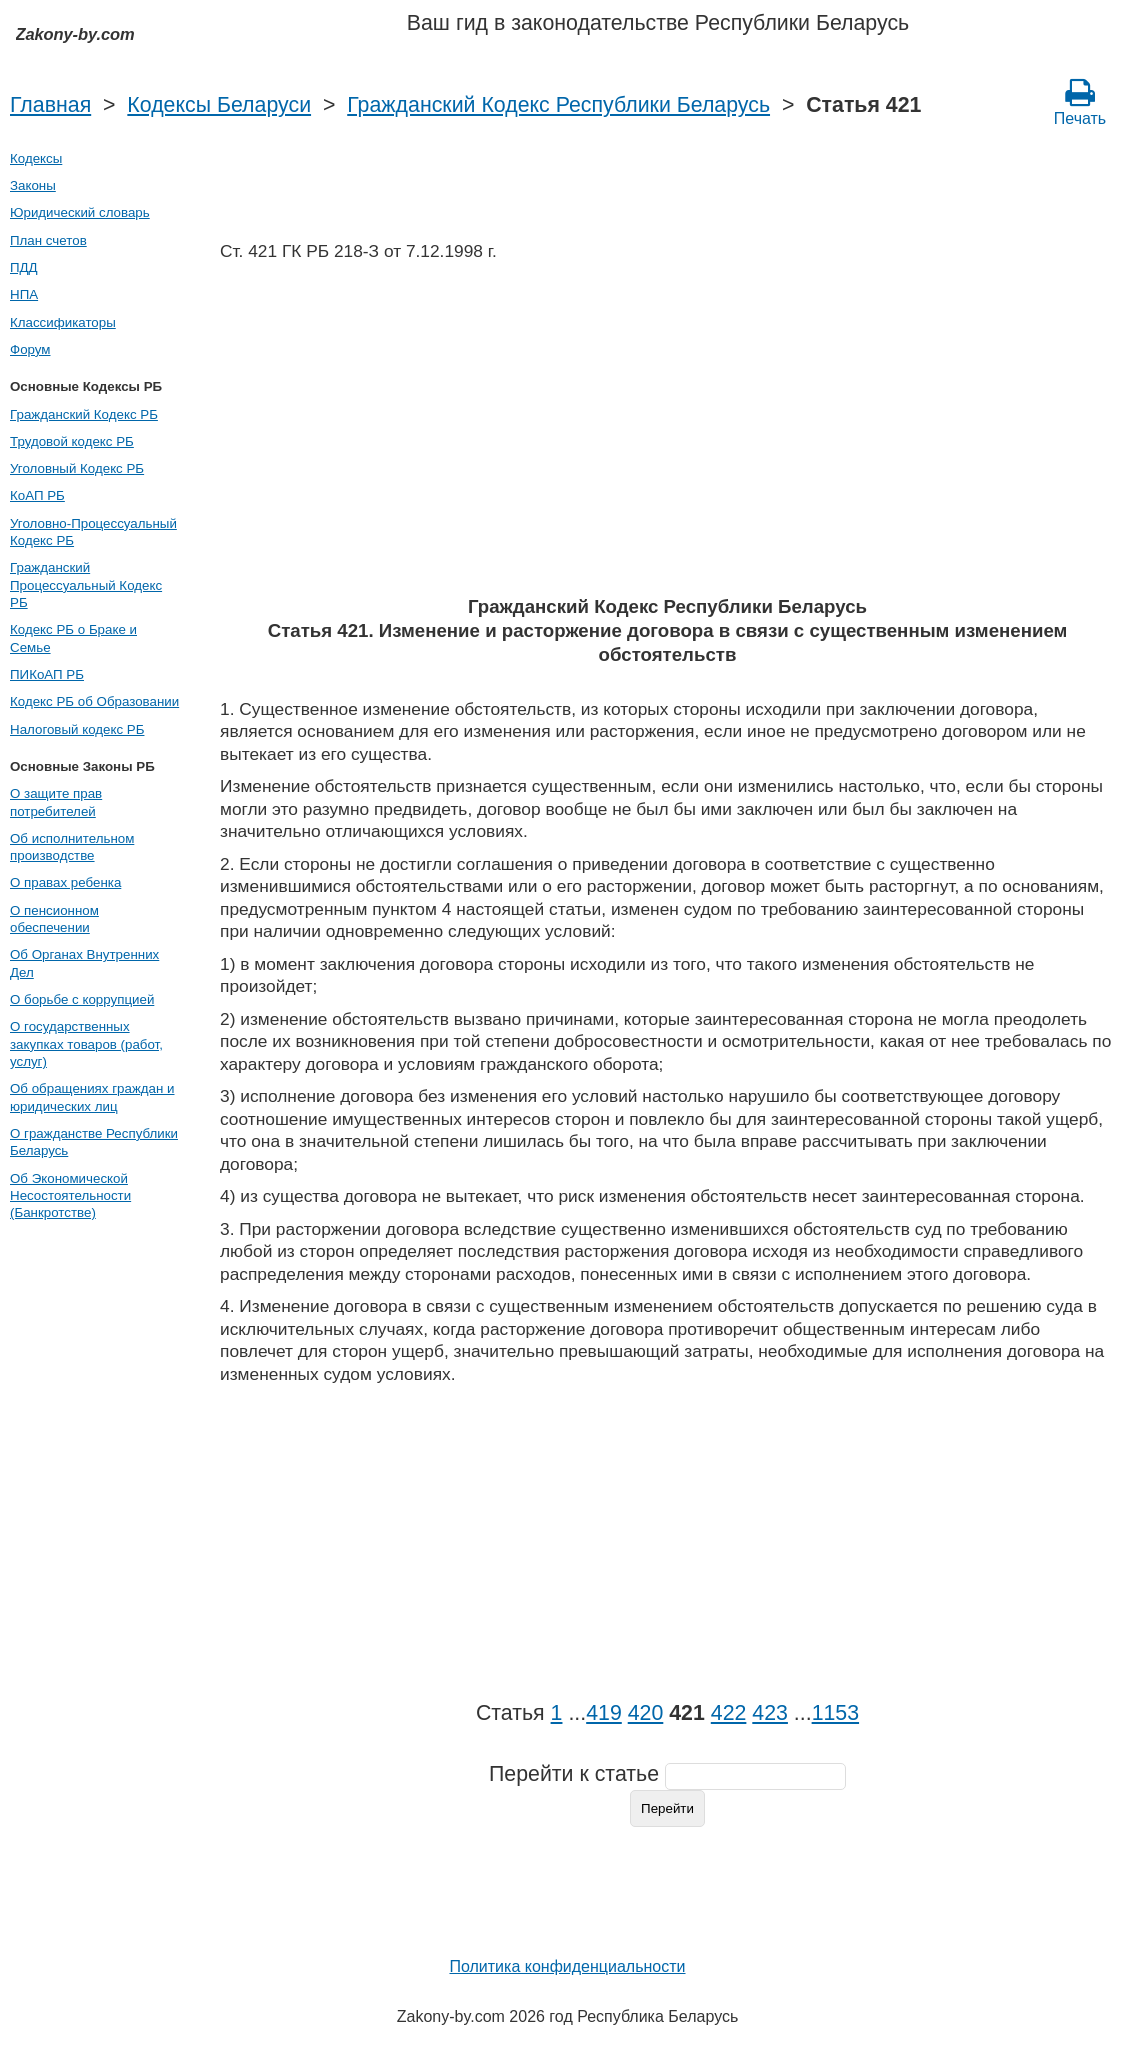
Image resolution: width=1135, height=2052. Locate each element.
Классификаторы (63, 322)
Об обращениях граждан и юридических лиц (92, 1097)
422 (729, 1713)
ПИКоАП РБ (47, 674)
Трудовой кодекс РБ (72, 441)
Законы (33, 185)
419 (604, 1713)
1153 (835, 1713)
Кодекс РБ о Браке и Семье (73, 638)
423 (770, 1713)
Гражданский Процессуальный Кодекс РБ (86, 585)
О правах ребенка (65, 882)
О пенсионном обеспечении (54, 919)
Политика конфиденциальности (567, 1966)
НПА (24, 294)
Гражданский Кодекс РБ (84, 414)
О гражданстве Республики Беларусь (94, 1142)
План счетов (48, 240)
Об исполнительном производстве (72, 847)
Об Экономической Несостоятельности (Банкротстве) (70, 1196)
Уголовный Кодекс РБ (77, 468)
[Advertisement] (667, 435)
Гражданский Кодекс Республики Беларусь (558, 105)
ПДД (24, 267)
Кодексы (36, 158)
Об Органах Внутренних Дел (84, 963)
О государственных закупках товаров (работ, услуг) (86, 1044)
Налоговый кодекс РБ (77, 729)
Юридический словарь (80, 212)
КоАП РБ (37, 495)
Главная (50, 105)
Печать (1080, 102)
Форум (30, 349)
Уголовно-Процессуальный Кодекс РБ (93, 532)
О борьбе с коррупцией (82, 999)
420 (646, 1713)
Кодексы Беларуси (219, 105)
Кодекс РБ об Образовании (94, 701)
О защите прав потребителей (56, 802)
